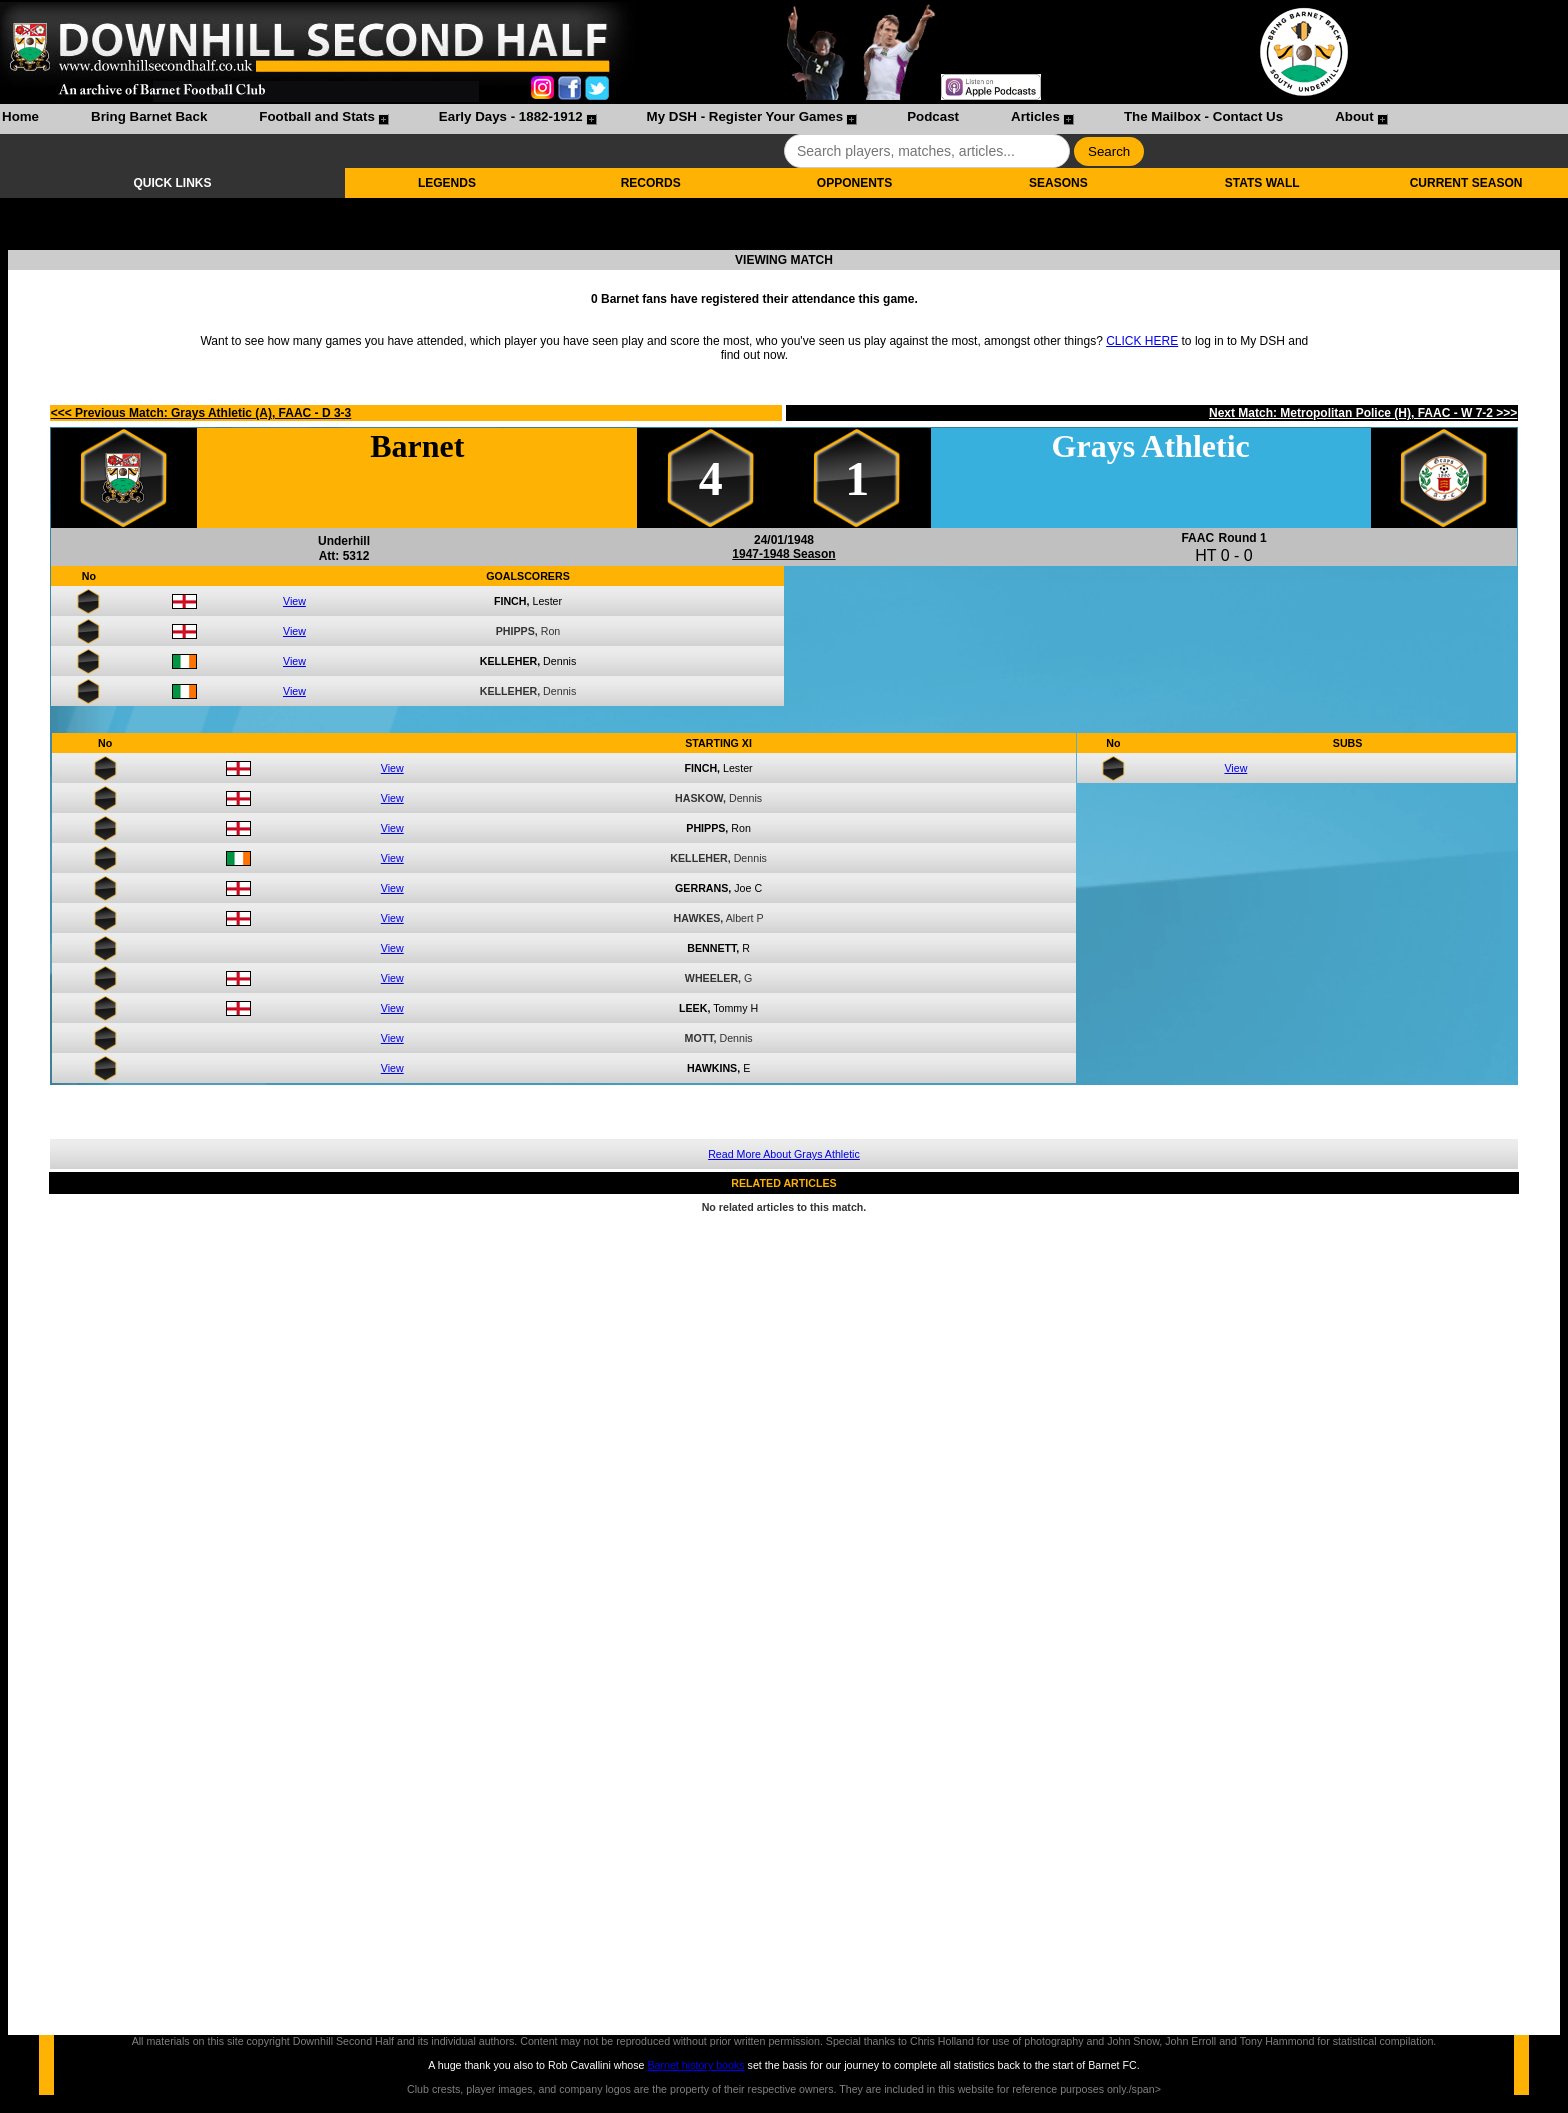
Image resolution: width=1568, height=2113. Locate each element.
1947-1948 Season (783, 554)
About (1354, 116)
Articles (1035, 116)
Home (20, 116)
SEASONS (1058, 183)
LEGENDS (447, 183)
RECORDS (651, 183)
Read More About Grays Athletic (784, 1154)
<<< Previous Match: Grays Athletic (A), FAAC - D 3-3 (201, 413)
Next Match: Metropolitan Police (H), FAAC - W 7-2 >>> (1363, 413)
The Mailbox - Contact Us (1203, 116)
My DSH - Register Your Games (745, 116)
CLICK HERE (1142, 341)
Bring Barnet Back (149, 116)
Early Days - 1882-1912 (511, 116)
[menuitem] (20, 119)
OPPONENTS (854, 183)
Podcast (933, 116)
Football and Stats (317, 116)
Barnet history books (695, 2065)
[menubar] (694, 119)
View (294, 601)
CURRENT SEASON (1466, 183)
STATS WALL (1262, 183)
